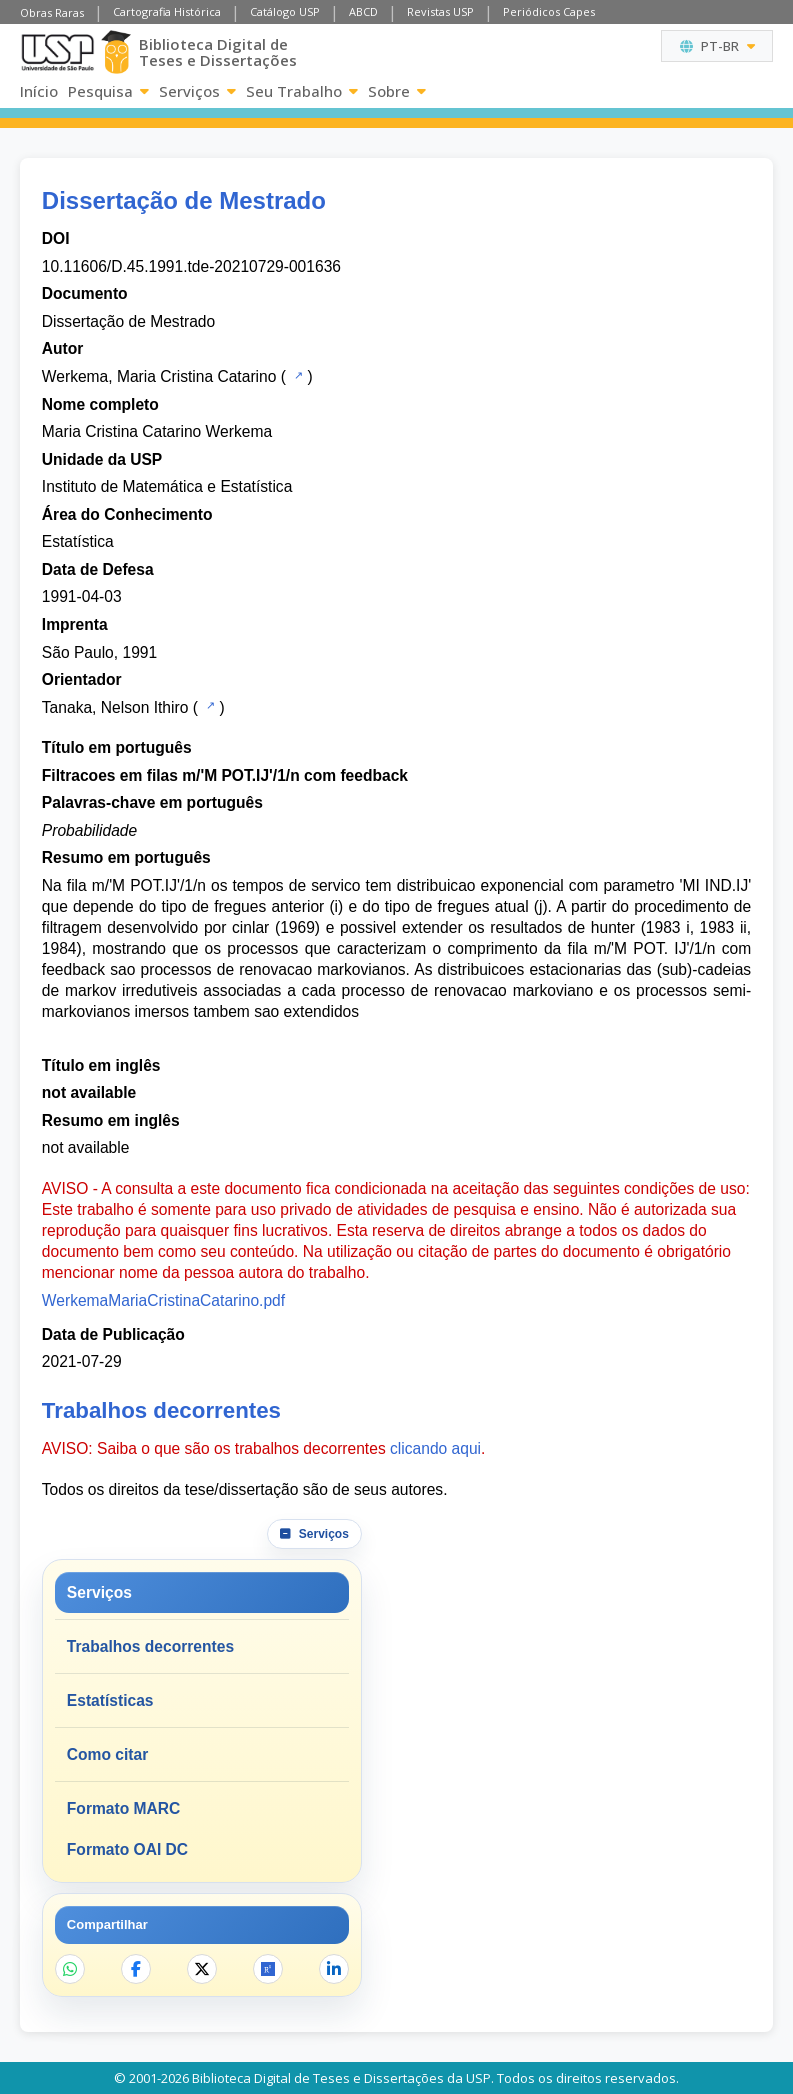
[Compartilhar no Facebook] (136, 1969)
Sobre (397, 91)
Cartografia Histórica (167, 11)
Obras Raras (52, 12)
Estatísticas (110, 1700)
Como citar (107, 1754)
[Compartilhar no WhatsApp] (70, 1969)
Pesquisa (108, 91)
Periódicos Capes (549, 11)
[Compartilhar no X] (202, 1969)
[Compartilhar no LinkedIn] (334, 1969)
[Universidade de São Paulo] (57, 52)
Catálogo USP (285, 11)
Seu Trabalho (302, 91)
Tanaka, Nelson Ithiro (115, 707)
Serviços (197, 91)
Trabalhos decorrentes (150, 1646)
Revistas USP (440, 11)
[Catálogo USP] (296, 375)
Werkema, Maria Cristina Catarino (159, 376)
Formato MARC (123, 1808)
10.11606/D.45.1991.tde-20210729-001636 (191, 266)
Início (39, 91)
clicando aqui (435, 1448)
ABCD (363, 11)
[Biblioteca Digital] (116, 52)
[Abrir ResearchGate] (268, 1969)
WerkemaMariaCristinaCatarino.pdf (163, 1300)
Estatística (78, 541)
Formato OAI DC (127, 1849)
